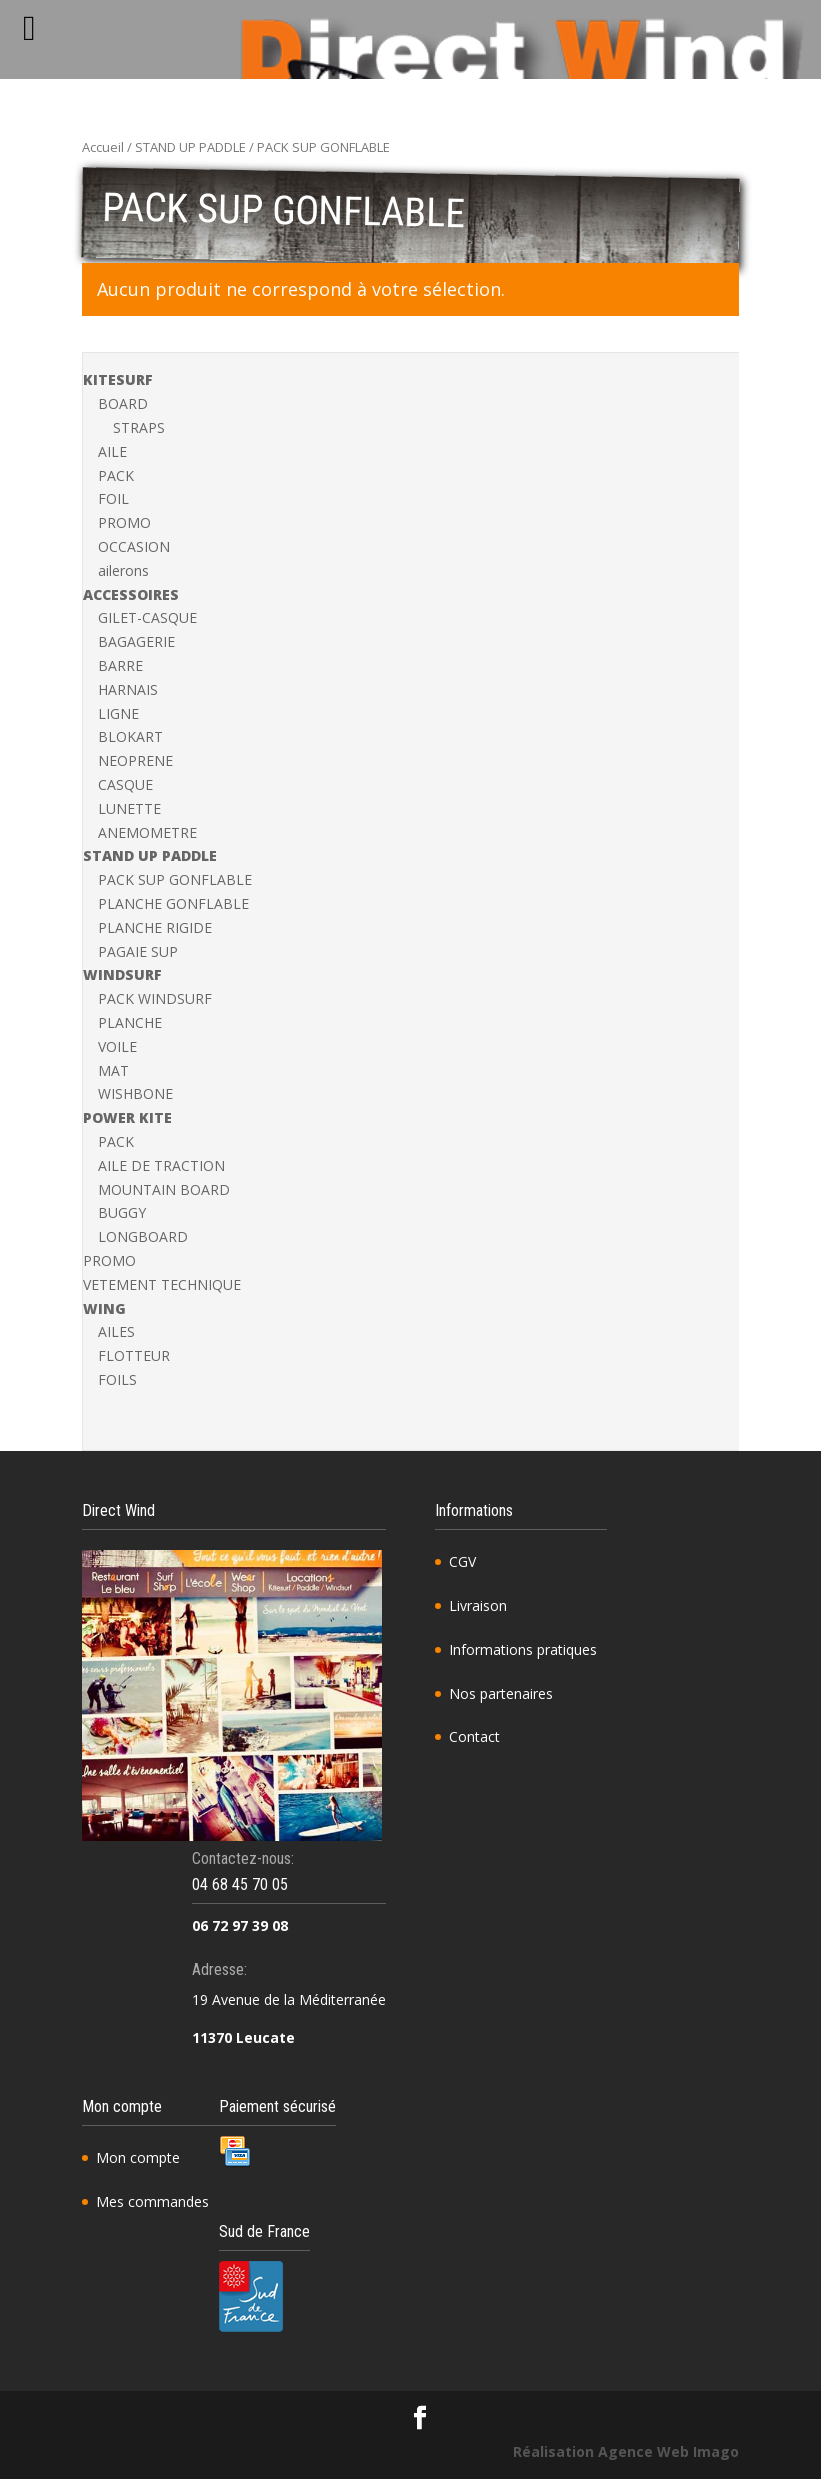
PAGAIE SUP (138, 951)
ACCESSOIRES (131, 594)
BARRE (120, 665)
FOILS (117, 1379)
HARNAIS (128, 689)
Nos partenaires (501, 1693)
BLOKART (130, 736)
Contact (474, 1736)
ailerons (123, 570)
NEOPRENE (135, 760)
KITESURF (118, 379)
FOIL (113, 498)
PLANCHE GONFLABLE (173, 903)
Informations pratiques (523, 1649)
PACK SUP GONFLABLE (175, 879)
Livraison (478, 1605)
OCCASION (134, 546)
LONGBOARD (143, 1236)
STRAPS (139, 427)
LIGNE (118, 713)
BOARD (123, 403)
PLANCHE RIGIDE (155, 927)
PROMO (124, 522)
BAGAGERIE (136, 641)
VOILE (117, 1046)
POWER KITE (127, 1117)
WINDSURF (122, 974)
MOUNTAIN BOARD (164, 1189)
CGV (462, 1561)
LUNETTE (129, 808)
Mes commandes (152, 2201)
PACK (116, 475)
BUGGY (122, 1212)
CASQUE (125, 784)
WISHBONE (135, 1093)
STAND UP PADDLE (190, 147)
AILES (116, 1331)
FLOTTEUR (134, 1355)
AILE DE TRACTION (161, 1165)
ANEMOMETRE (147, 832)
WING (104, 1308)
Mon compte (138, 2157)
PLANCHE (130, 1022)
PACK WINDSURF (155, 998)
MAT (113, 1070)
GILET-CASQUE (147, 617)
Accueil (103, 147)
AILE (112, 451)
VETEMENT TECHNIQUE (162, 1284)
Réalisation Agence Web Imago (626, 2451)
